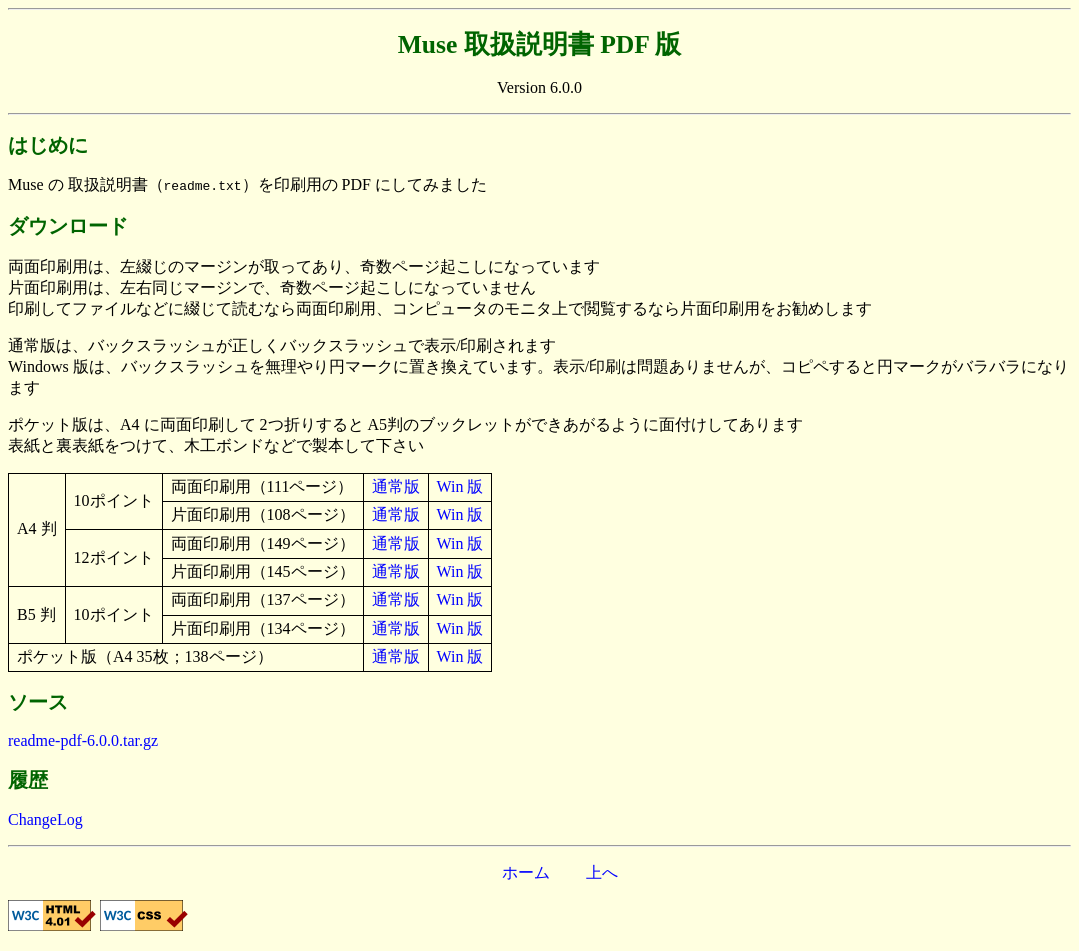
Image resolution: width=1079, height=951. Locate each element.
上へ (602, 872)
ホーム (526, 872)
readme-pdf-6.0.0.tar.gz (83, 740)
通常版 (396, 486)
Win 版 (460, 486)
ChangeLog (45, 819)
